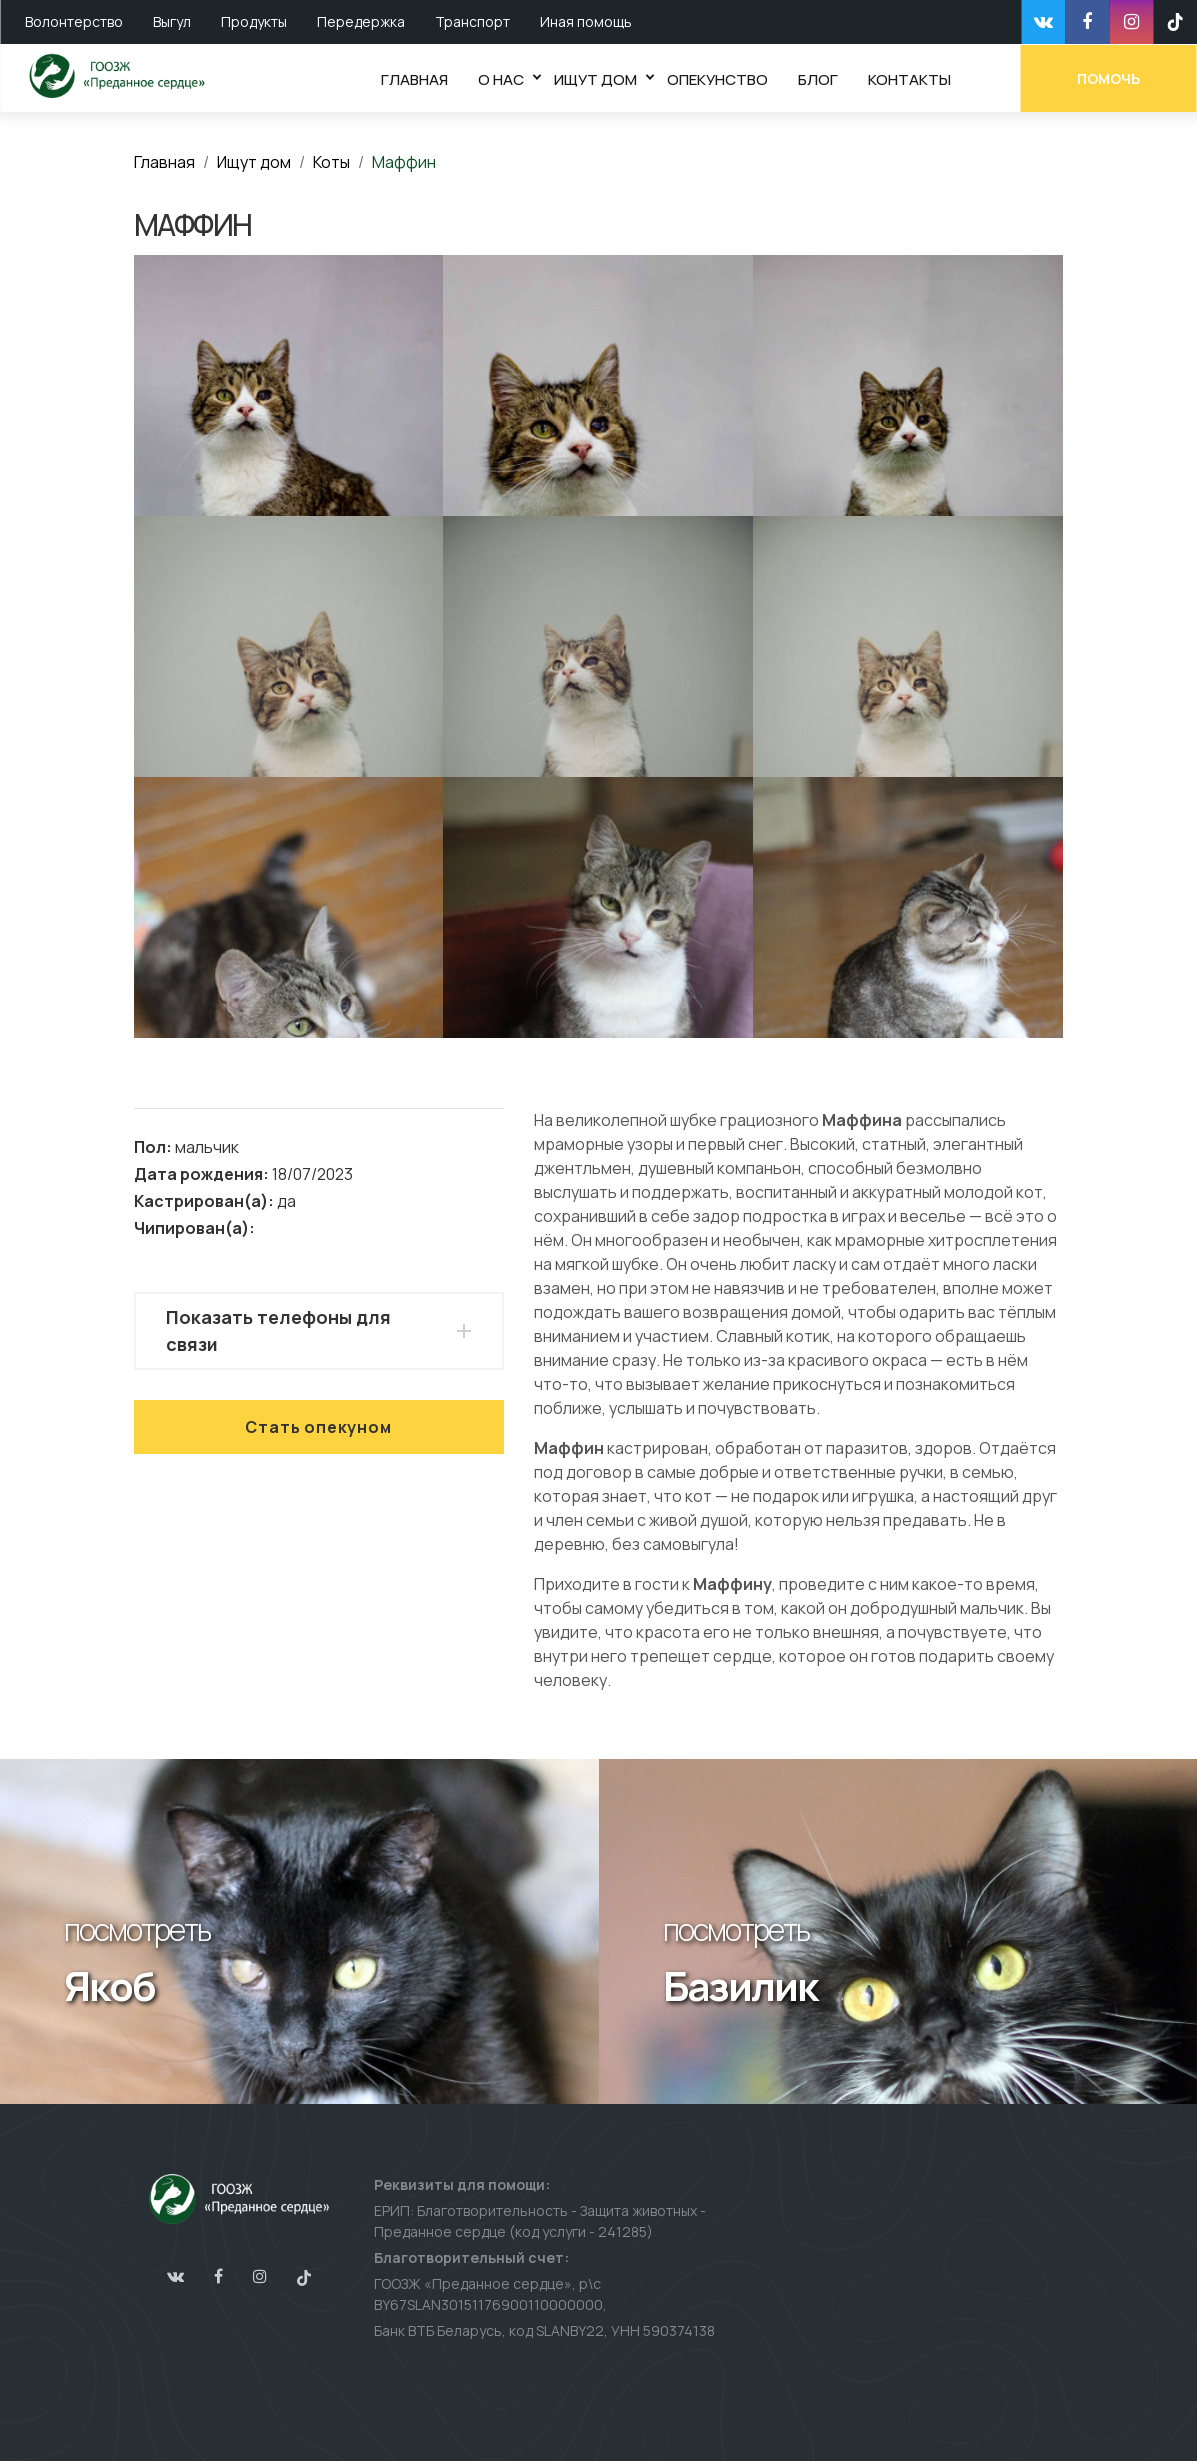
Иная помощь (586, 21)
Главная (164, 162)
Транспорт (472, 21)
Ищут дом (254, 162)
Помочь (1109, 77)
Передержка (361, 21)
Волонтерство (74, 21)
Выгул (172, 21)
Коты (331, 162)
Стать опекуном (318, 1427)
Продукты (254, 21)
